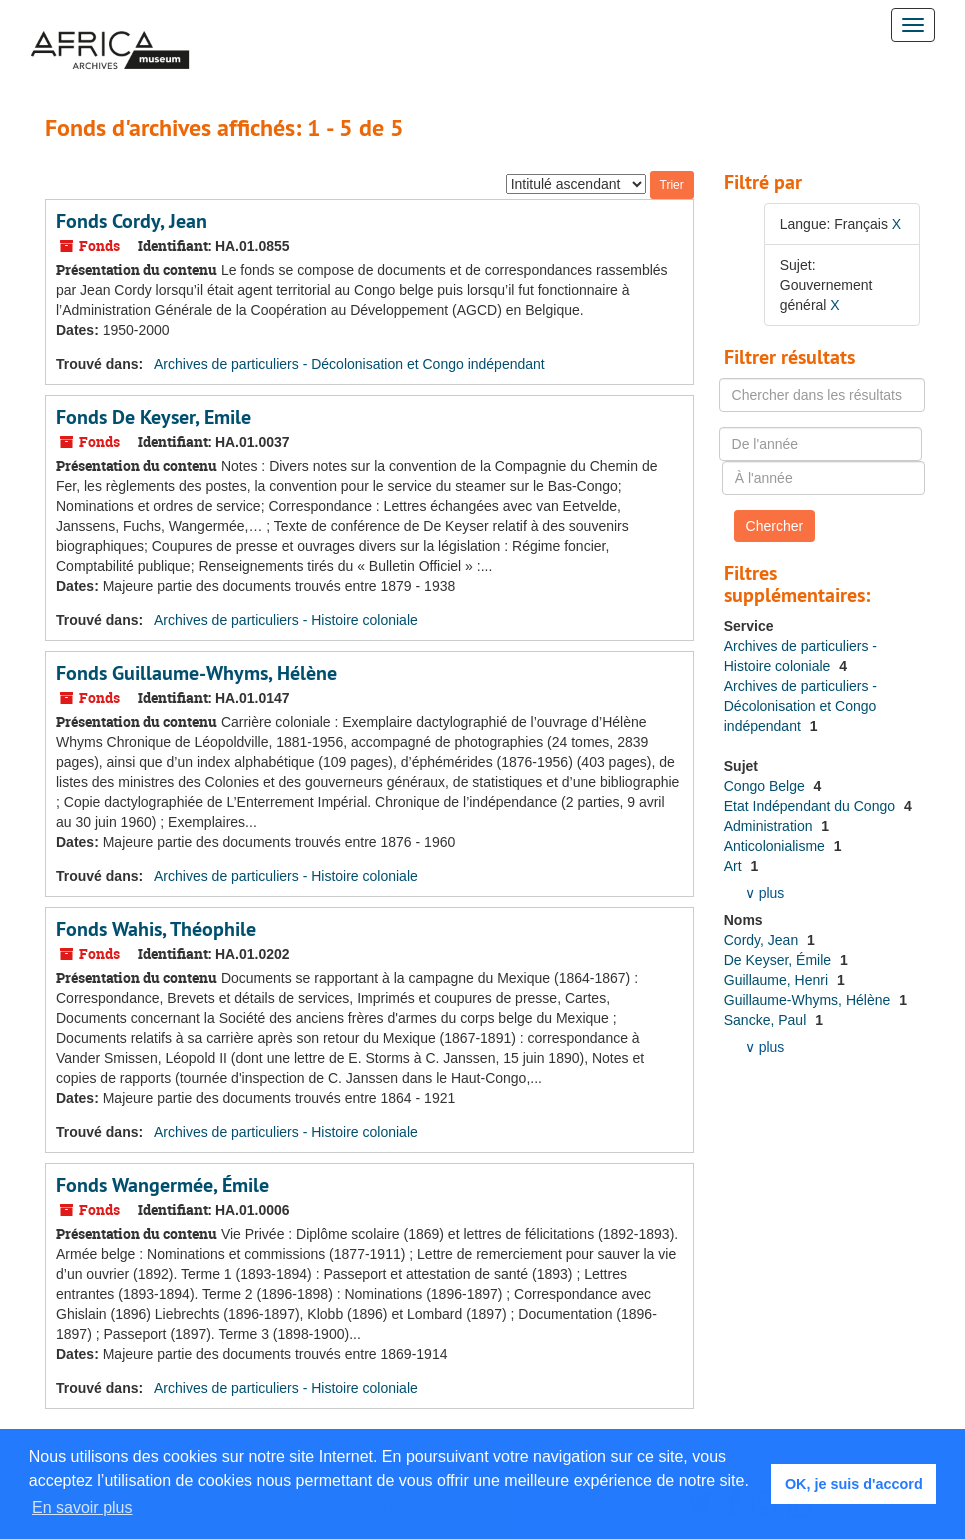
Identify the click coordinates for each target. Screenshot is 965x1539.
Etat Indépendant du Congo (811, 806)
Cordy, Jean (763, 940)
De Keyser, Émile (779, 960)
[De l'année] (820, 444)
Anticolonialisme (776, 846)
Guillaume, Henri (778, 980)
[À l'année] (823, 478)
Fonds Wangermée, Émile (162, 1185)
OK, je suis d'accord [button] (854, 1484)
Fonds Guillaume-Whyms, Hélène (196, 673)
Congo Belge (766, 786)
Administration (770, 826)
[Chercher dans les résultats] (822, 395)
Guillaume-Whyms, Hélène (809, 1000)
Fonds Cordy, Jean (131, 221)
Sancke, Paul (767, 1020)
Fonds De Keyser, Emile (153, 417)
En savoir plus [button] (82, 1507)
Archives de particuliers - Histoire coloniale (286, 620)
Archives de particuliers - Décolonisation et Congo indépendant (349, 364)
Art (735, 866)
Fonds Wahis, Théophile (156, 929)
